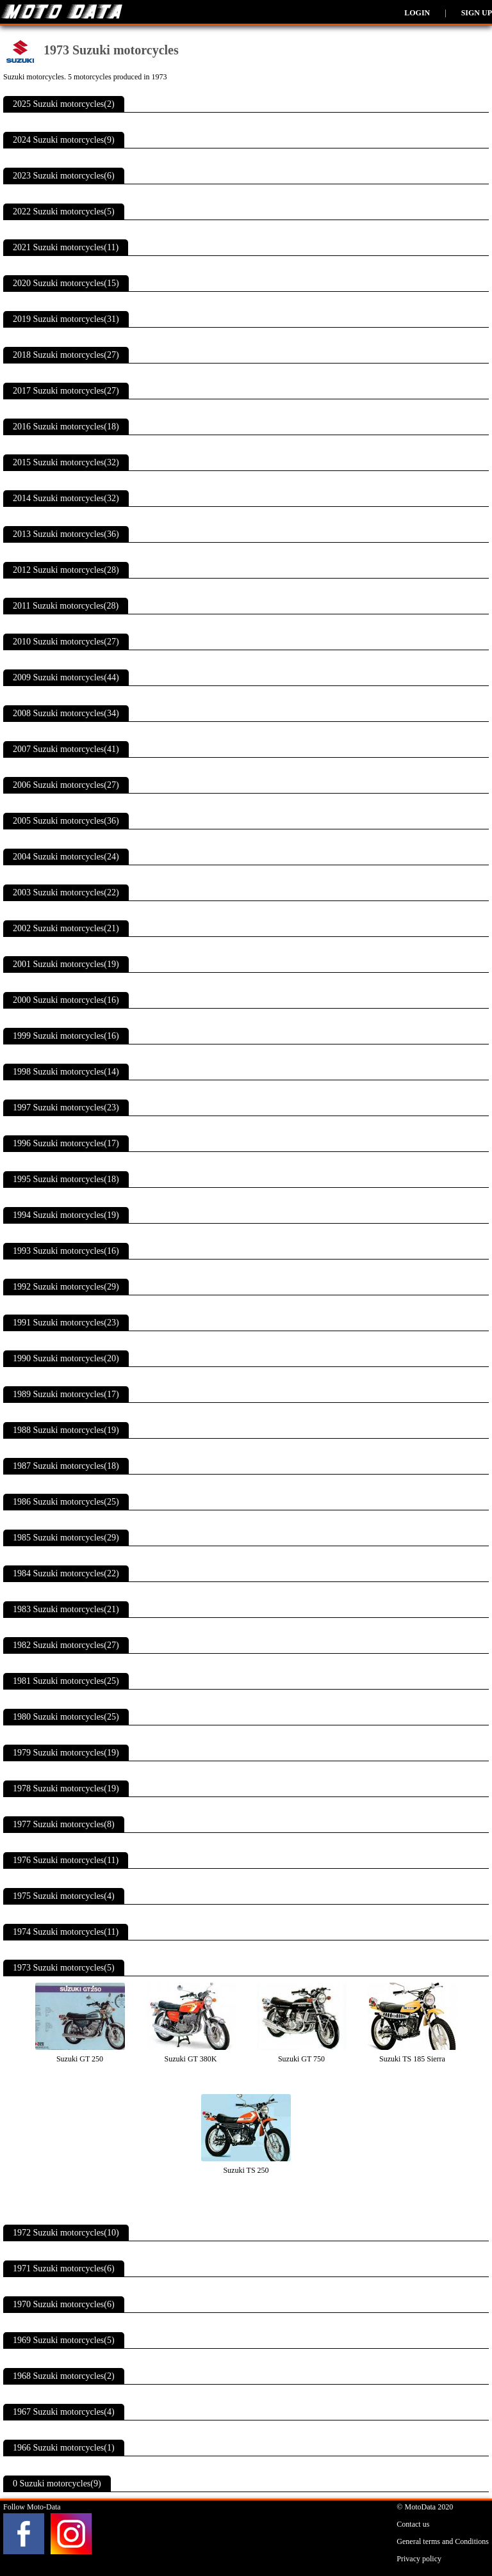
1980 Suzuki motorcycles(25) (66, 1717)
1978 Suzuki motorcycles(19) (66, 1788)
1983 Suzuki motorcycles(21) (66, 1609)
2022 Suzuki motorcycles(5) (64, 211)
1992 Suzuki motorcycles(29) (66, 1287)
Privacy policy (419, 2558)
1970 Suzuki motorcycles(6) (64, 2304)
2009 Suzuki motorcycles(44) (66, 677)
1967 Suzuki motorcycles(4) (64, 2412)
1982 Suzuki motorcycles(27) (66, 1645)
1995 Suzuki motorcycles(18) (66, 1179)
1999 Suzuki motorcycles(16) (66, 1036)
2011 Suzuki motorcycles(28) (66, 606)
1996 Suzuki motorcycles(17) (66, 1143)
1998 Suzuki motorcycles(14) (66, 1071)
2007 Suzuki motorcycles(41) (66, 749)
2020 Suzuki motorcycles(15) (66, 283)
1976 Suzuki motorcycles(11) (66, 1860)
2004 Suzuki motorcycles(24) (66, 856)
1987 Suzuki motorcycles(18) (66, 1466)
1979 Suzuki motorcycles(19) (66, 1752)
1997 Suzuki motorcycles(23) (66, 1107)
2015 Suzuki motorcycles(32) (66, 462)
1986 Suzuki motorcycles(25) (66, 1502)
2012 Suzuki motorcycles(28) (66, 570)
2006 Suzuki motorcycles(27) (66, 785)
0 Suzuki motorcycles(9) (57, 2483)
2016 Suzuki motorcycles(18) (66, 426)
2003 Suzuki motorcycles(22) (66, 892)
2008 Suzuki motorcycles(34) (66, 713)
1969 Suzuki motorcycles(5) (64, 2340)
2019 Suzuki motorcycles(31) (66, 319)
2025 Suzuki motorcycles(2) (64, 104)
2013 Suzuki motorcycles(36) (66, 534)
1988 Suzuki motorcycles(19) (66, 1430)
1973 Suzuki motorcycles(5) (64, 1967)
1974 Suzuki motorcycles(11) (66, 1932)
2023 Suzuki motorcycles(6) (64, 175)
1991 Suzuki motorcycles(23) (66, 1322)
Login (417, 12)
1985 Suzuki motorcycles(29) (66, 1537)
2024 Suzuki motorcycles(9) (64, 140)
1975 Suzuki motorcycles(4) (64, 1896)
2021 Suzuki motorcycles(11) (66, 247)
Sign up (476, 12)
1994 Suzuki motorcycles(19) (66, 1215)
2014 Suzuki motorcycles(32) (66, 498)
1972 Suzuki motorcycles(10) (66, 2232)
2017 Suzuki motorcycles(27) (66, 391)
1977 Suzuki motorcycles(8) (64, 1824)
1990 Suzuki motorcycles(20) (66, 1358)
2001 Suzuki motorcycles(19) (66, 964)
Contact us (413, 2524)
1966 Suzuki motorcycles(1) (64, 2447)
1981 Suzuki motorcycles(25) (66, 1681)
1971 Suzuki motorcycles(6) (64, 2268)
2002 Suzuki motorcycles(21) (66, 928)
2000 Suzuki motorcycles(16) (66, 1000)
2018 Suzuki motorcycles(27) (66, 355)
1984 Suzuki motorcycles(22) (66, 1573)
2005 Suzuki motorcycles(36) (66, 821)
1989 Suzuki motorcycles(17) (66, 1394)
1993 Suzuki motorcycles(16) (66, 1251)
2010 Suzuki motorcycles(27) (66, 641)
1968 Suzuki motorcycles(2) (64, 2376)
